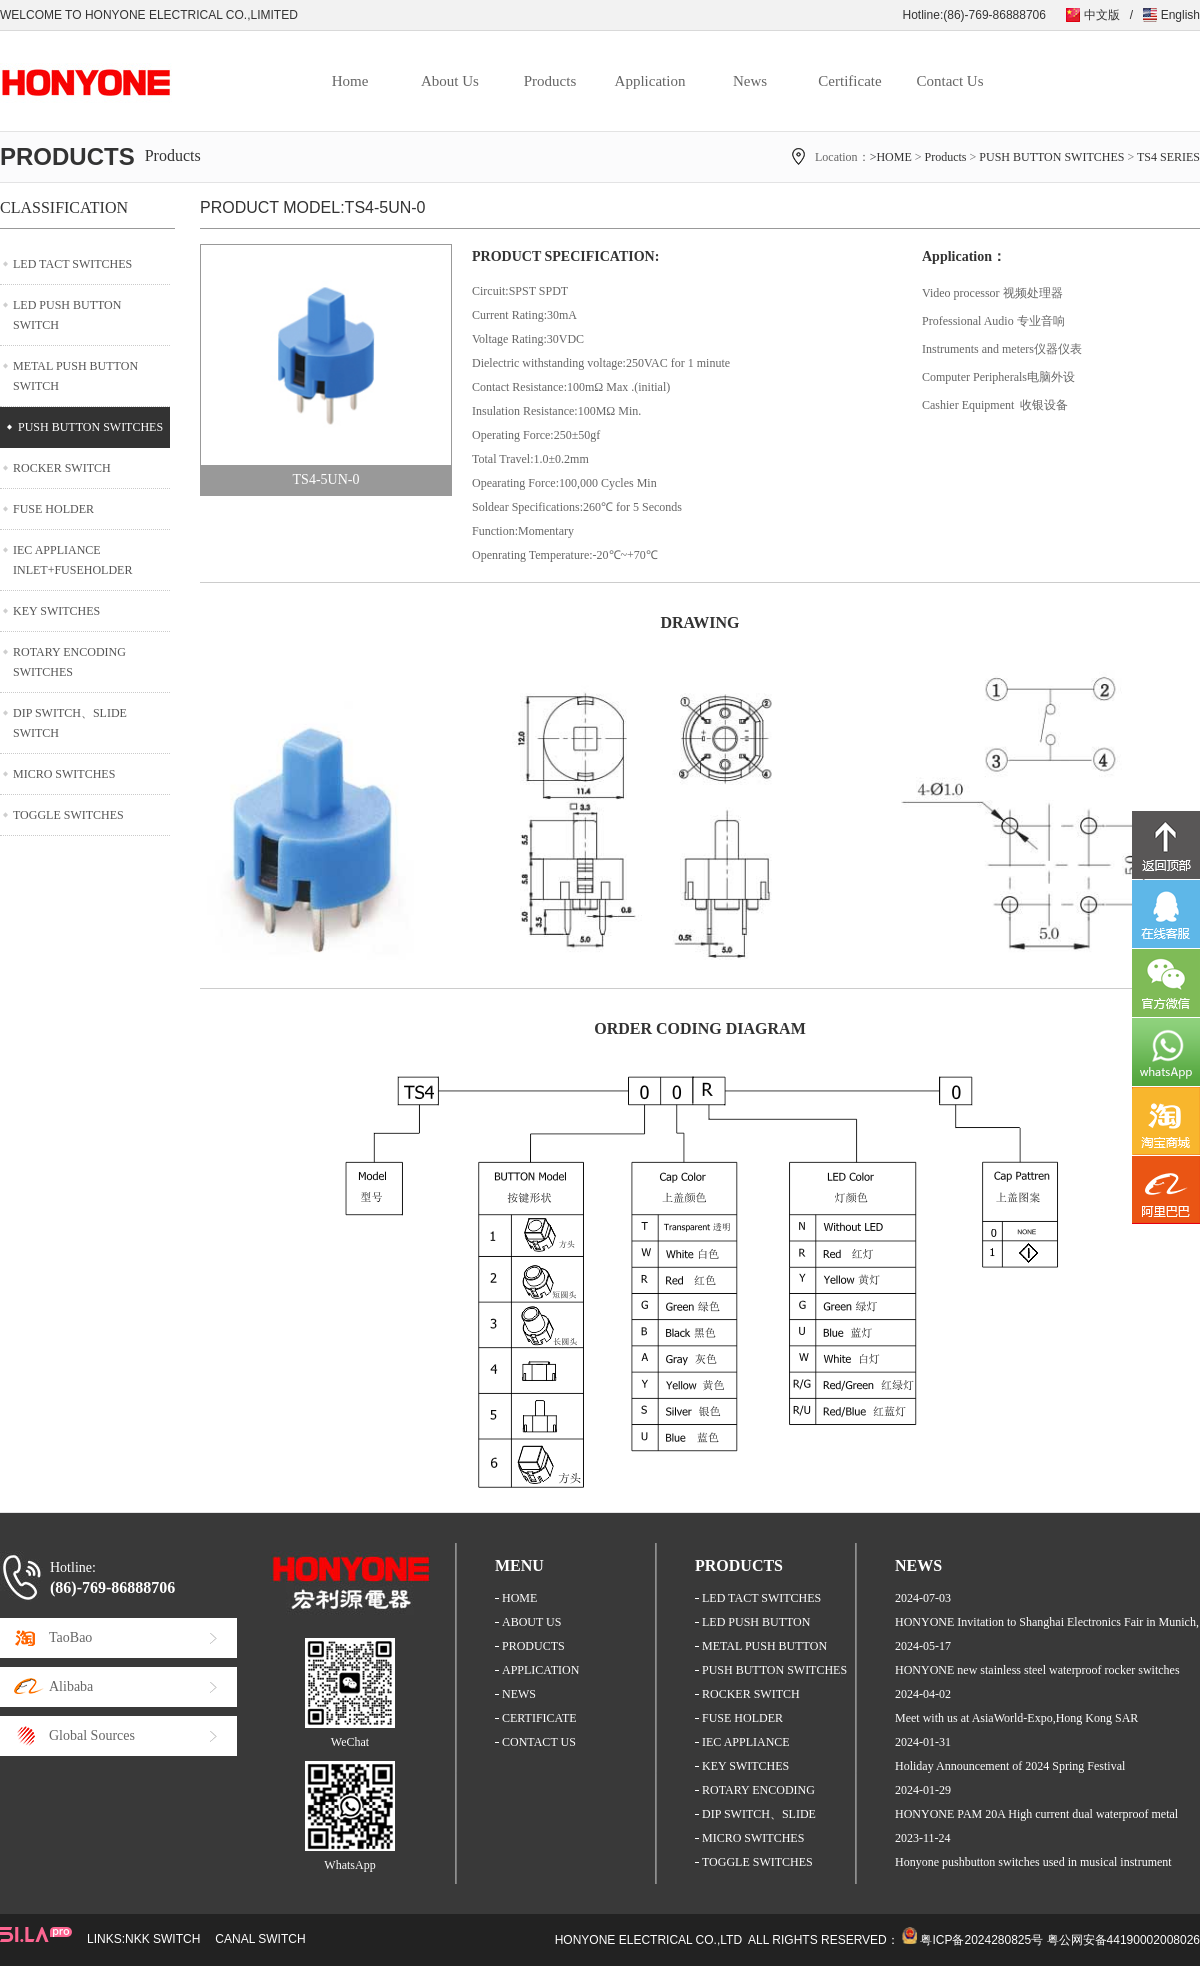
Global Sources (92, 1735)
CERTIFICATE (539, 1718)
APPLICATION (540, 1670)
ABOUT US (531, 1622)
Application (650, 81)
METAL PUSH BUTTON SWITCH (75, 376)
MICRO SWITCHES (64, 774)
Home (350, 81)
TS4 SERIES (1168, 157)
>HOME (891, 157)
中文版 (1102, 15)
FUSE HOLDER (53, 509)
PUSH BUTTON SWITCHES (1051, 157)
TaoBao (70, 1637)
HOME (519, 1598)
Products (550, 81)
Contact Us (949, 81)
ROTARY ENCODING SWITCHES (69, 662)
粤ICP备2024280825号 (981, 1940)
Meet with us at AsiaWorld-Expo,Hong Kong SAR (1016, 1718)
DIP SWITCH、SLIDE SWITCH (70, 723)
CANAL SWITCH (260, 1939)
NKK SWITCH (162, 1939)
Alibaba (71, 1686)
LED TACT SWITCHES (72, 264)
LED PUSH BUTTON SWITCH (67, 315)
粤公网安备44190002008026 (1123, 1940)
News (750, 81)
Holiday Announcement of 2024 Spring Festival (1010, 1766)
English (1180, 15)
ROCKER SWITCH (62, 468)
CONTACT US (539, 1742)
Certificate (849, 81)
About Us (450, 81)
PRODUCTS (533, 1646)
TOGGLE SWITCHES (68, 815)
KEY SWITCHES (56, 611)
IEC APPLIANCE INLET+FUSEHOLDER (72, 560)
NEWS (519, 1694)
